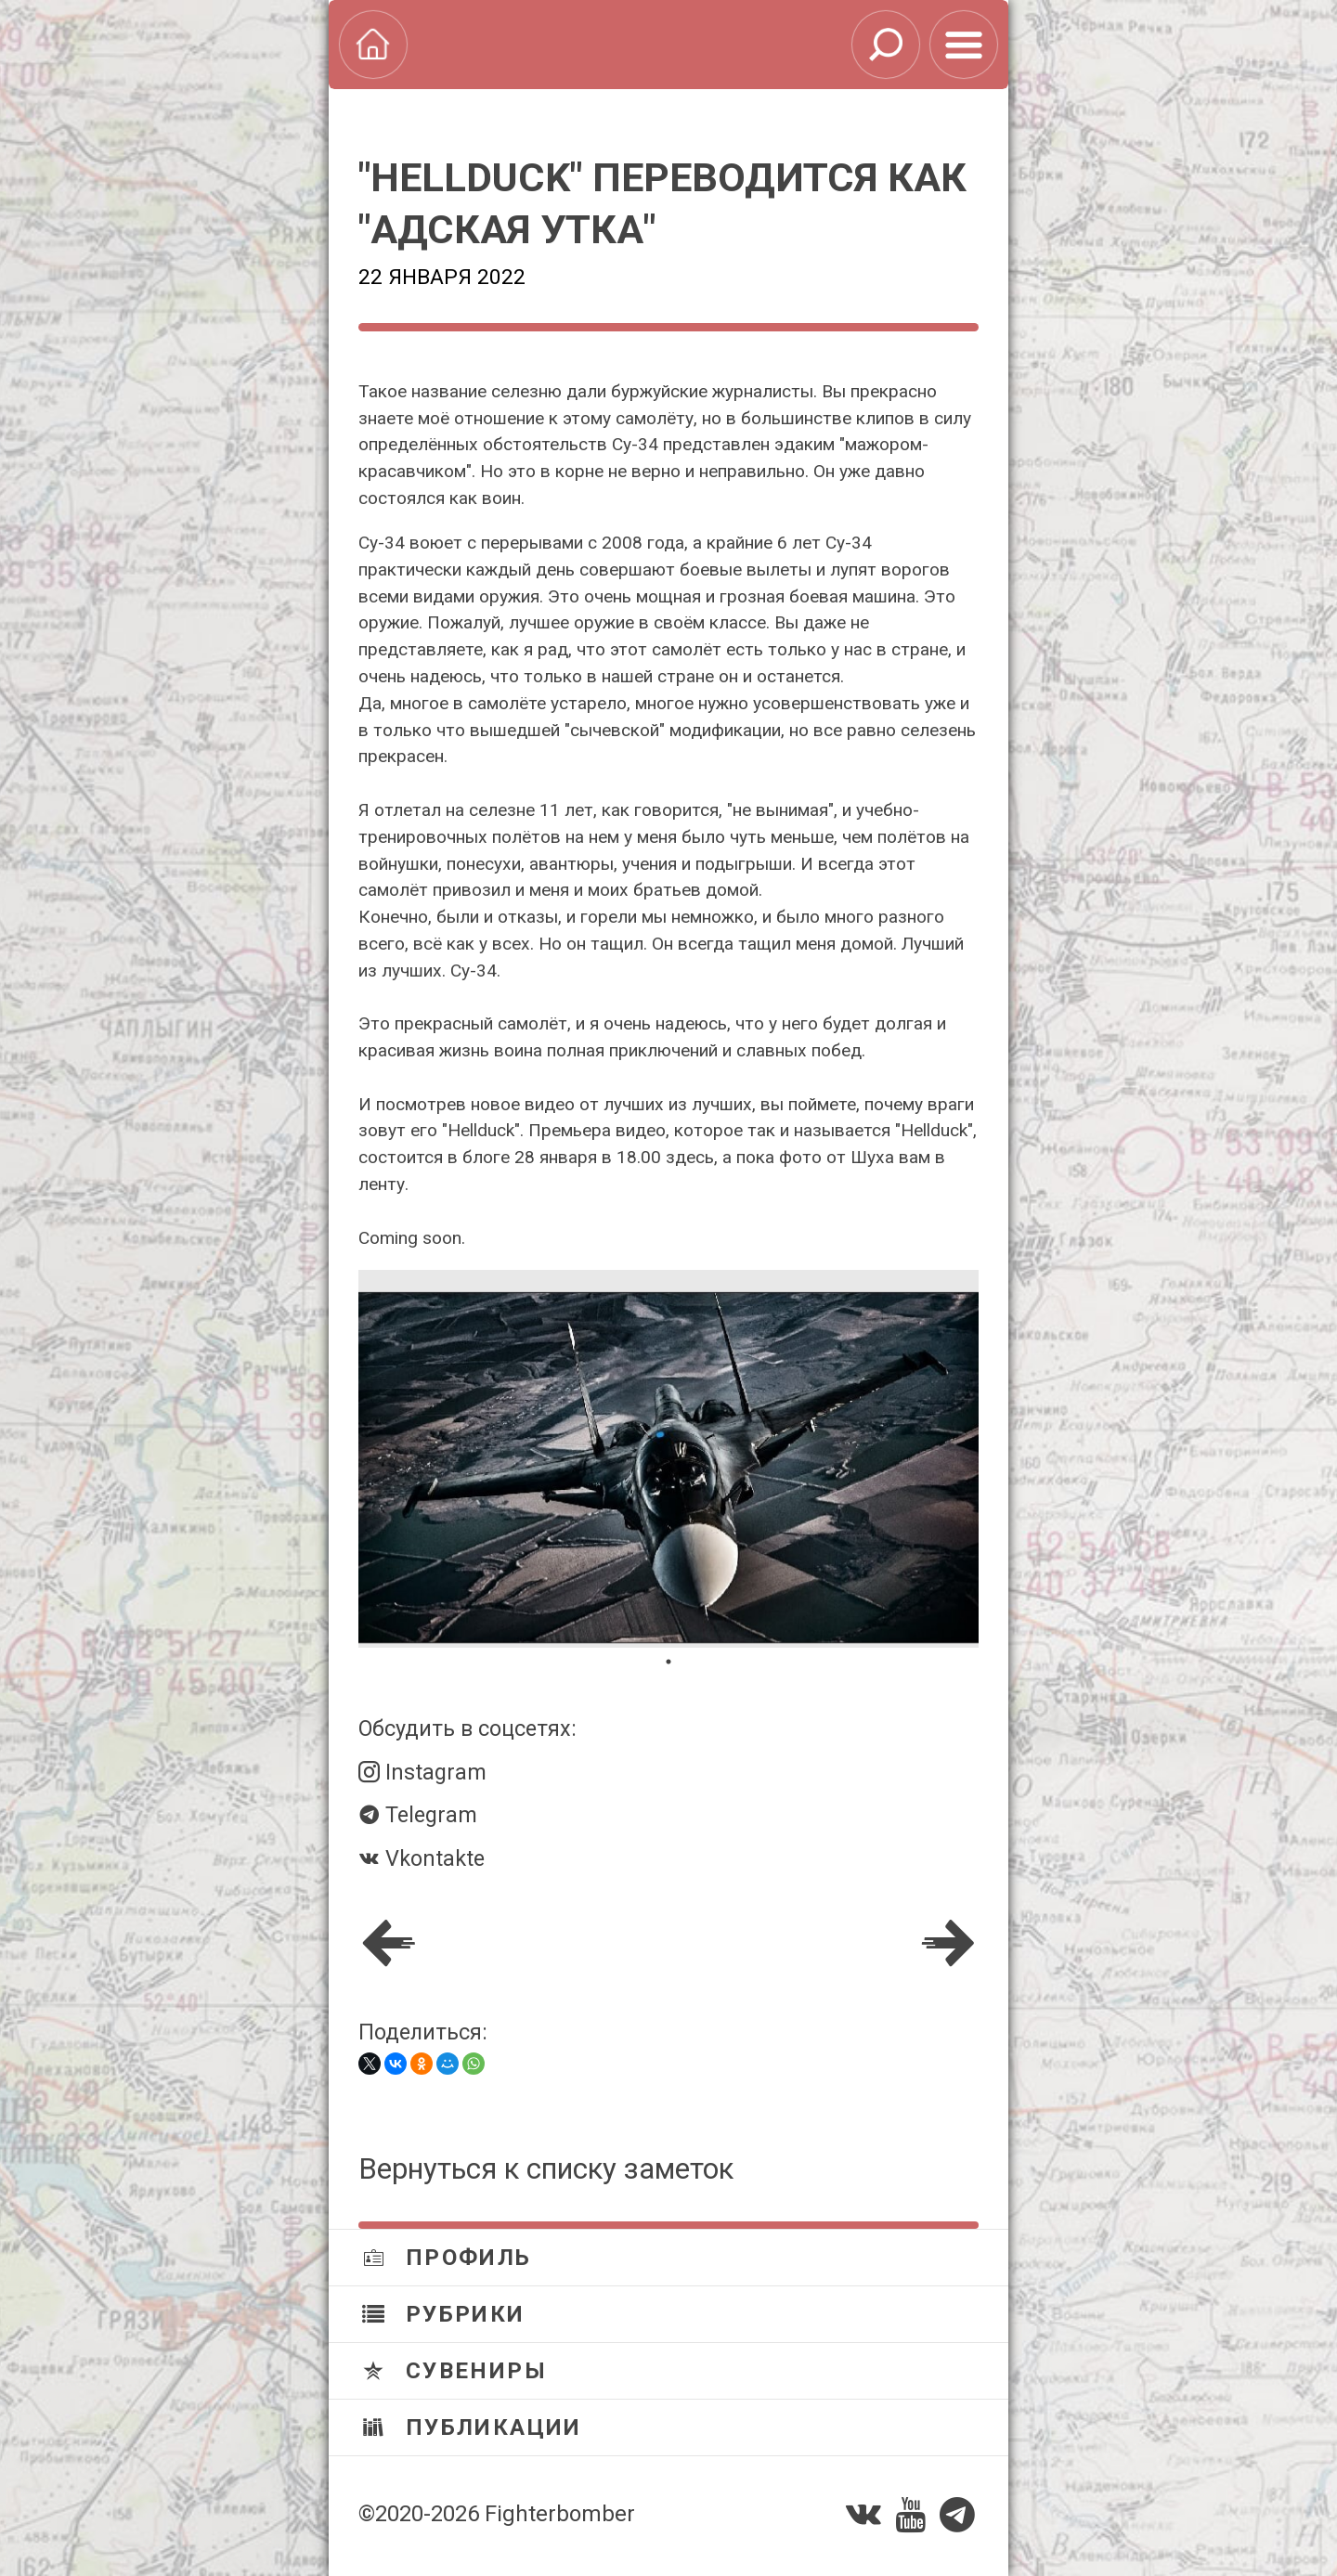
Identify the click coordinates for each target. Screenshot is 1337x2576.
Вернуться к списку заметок (545, 2169)
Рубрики (444, 2314)
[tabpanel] (668, 1459)
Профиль (447, 2258)
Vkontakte (421, 1858)
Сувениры (454, 2371)
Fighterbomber (560, 2514)
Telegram (417, 1815)
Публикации (472, 2427)
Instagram (422, 1772)
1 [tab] (668, 1661)
